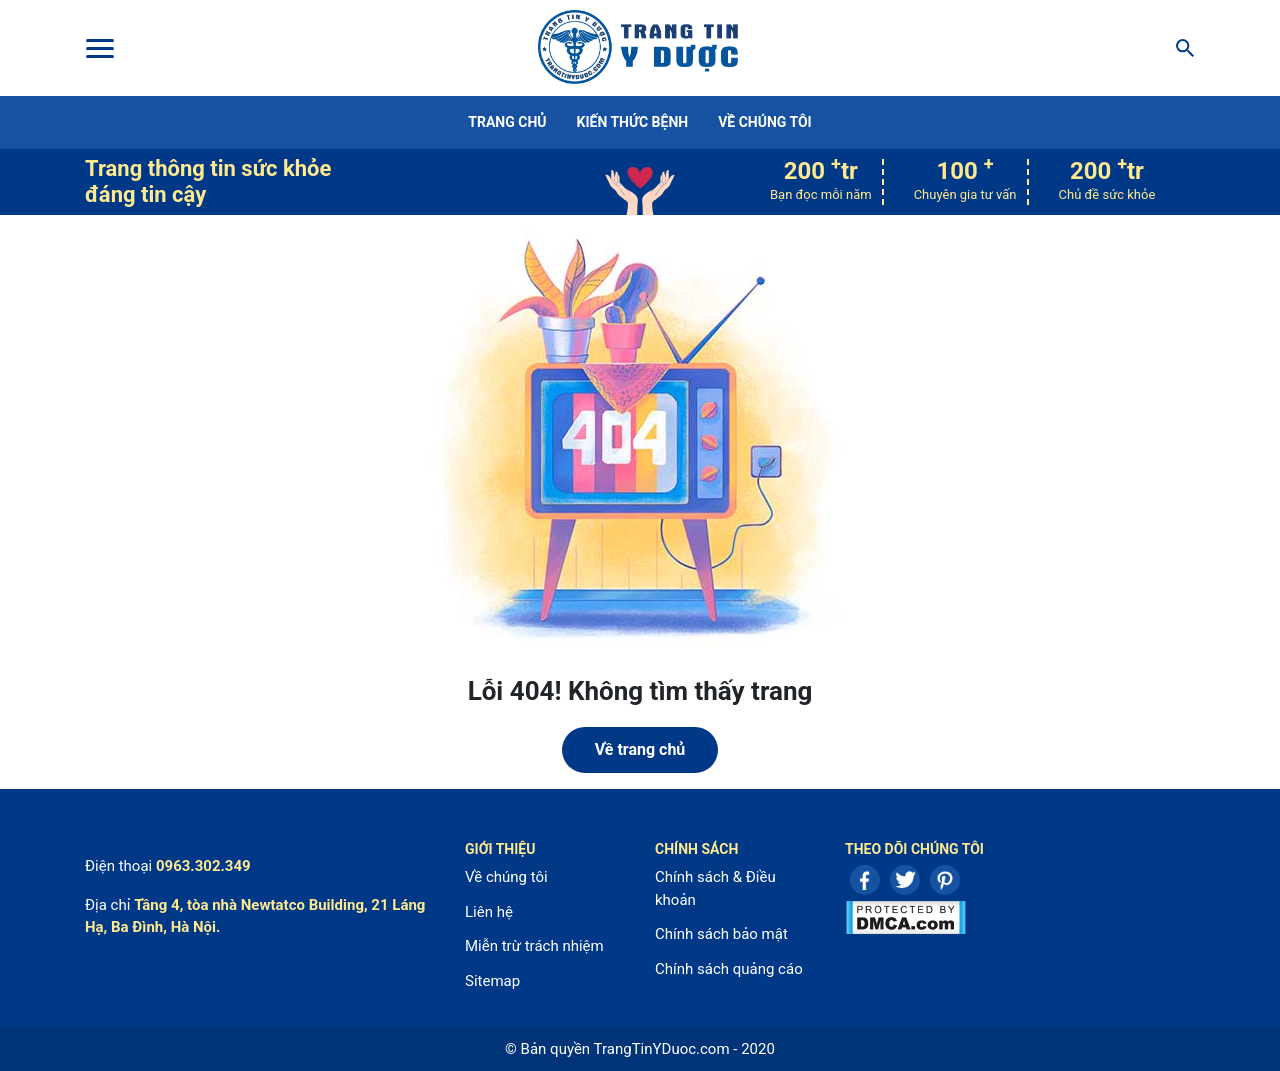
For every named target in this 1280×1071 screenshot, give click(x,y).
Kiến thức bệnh (633, 122)
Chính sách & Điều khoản (715, 888)
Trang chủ (507, 122)
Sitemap (492, 981)
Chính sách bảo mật (721, 934)
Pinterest (945, 880)
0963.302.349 (203, 866)
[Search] (1179, 48)
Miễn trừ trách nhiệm (534, 946)
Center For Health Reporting (638, 48)
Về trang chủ (640, 749)
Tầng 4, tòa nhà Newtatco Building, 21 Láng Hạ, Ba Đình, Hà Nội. (255, 916)
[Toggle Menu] (99, 48)
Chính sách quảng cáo (729, 969)
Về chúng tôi (765, 122)
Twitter (905, 880)
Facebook (865, 880)
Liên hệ (489, 912)
